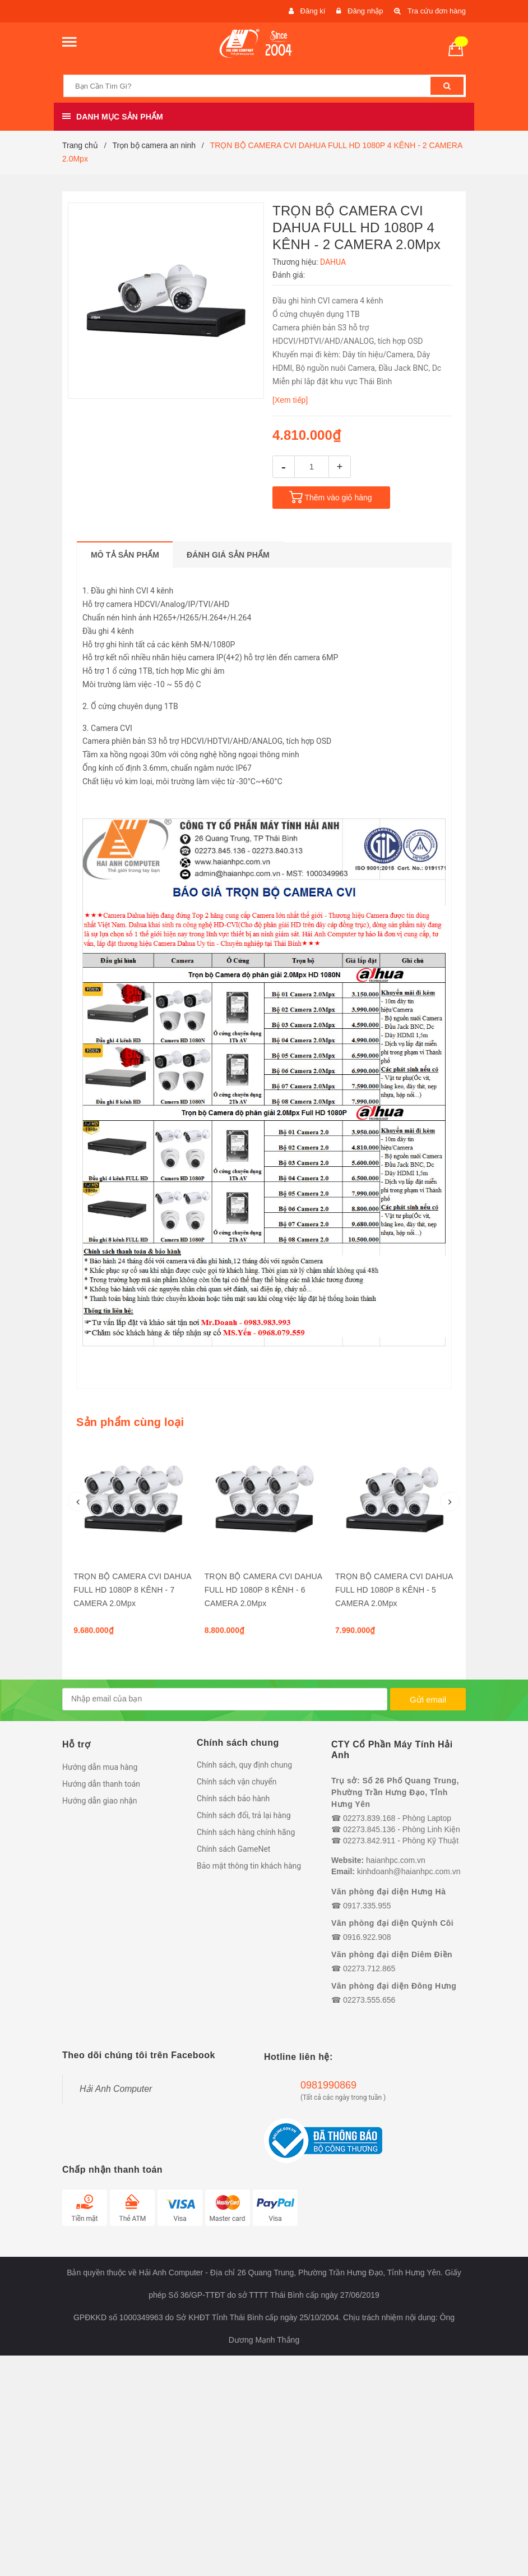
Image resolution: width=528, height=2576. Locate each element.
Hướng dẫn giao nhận (99, 1800)
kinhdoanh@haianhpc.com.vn (409, 1871)
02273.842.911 (369, 1840)
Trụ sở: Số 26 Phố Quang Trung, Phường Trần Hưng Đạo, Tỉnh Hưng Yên (395, 1792)
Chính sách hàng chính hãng (246, 1832)
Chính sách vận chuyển (237, 1781)
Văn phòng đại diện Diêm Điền (391, 1954)
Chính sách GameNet (233, 1848)
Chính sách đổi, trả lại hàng (244, 1815)
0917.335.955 (367, 1905)
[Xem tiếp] (290, 399)
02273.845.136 (369, 1829)
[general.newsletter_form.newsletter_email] (224, 1699)
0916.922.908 (367, 1937)
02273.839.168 (369, 1818)
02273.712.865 (369, 1968)
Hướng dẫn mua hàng (99, 1767)
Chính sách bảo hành (233, 1798)
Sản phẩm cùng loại (130, 1422)
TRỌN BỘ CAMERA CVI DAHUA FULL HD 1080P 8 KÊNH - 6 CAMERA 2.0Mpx (263, 1590)
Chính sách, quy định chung (244, 1764)
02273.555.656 (369, 1999)
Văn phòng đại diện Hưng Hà (388, 1891)
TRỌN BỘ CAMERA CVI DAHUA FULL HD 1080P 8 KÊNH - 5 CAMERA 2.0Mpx (394, 1590)
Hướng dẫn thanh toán (101, 1783)
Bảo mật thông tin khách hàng (249, 1865)
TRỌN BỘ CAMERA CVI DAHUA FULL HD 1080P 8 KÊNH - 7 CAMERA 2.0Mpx (132, 1590)
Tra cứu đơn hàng (436, 11)
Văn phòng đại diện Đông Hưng (393, 1985)
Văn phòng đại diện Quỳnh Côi (392, 1923)
